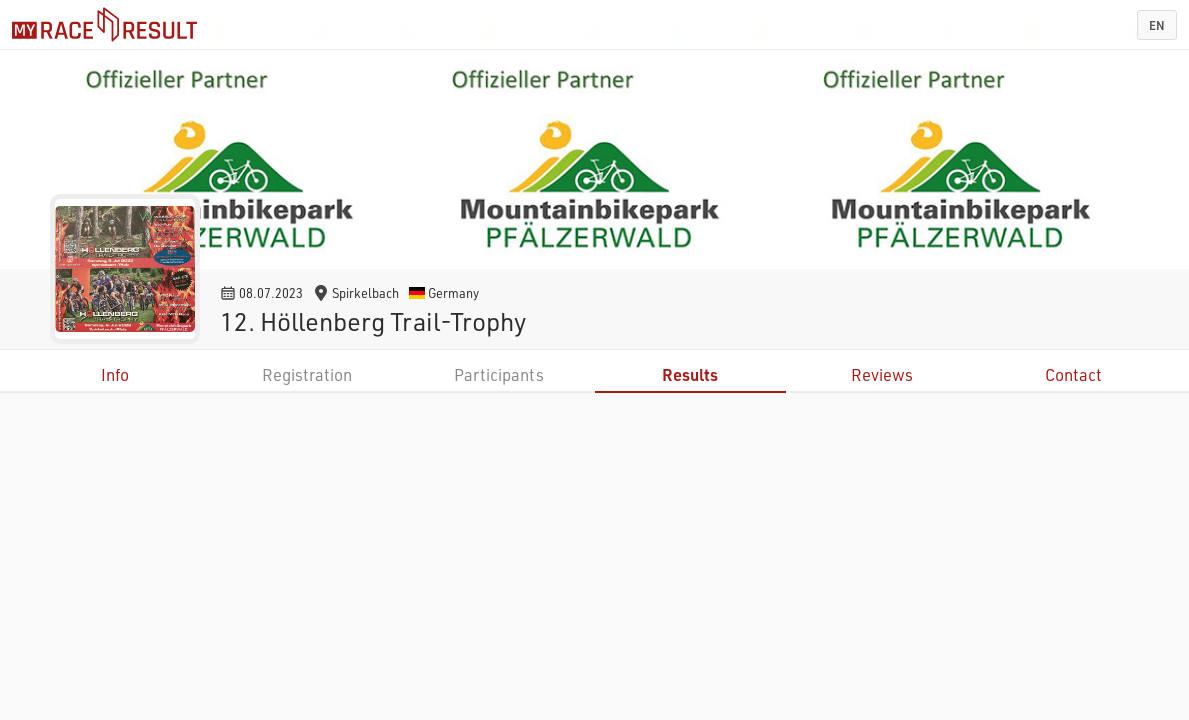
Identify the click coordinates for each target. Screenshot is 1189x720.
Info (115, 374)
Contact (1073, 374)
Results (690, 374)
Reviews (882, 374)
